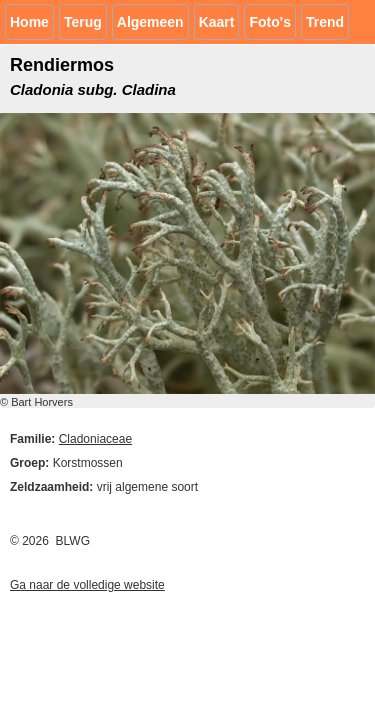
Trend (325, 22)
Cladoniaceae (95, 439)
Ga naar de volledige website (87, 585)
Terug (83, 22)
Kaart (217, 22)
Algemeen (150, 22)
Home (29, 22)
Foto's (269, 22)
